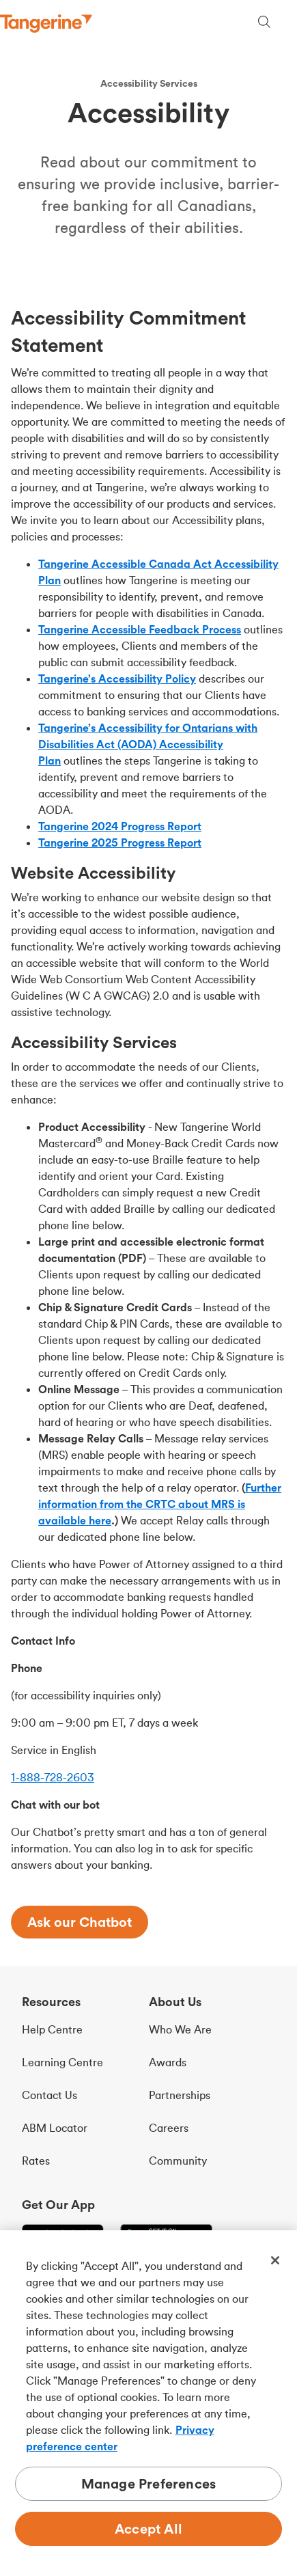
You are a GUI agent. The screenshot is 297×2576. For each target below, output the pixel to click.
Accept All (148, 2528)
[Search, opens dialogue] (264, 23)
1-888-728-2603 (52, 1777)
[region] (148, 2403)
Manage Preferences (148, 2483)
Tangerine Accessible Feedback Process (139, 629)
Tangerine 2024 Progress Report (119, 826)
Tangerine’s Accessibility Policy (117, 678)
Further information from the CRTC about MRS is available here (159, 1504)
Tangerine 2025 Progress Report (119, 842)
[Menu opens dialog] (289, 24)
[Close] (275, 2260)
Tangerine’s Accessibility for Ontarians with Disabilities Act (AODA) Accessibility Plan (147, 744)
